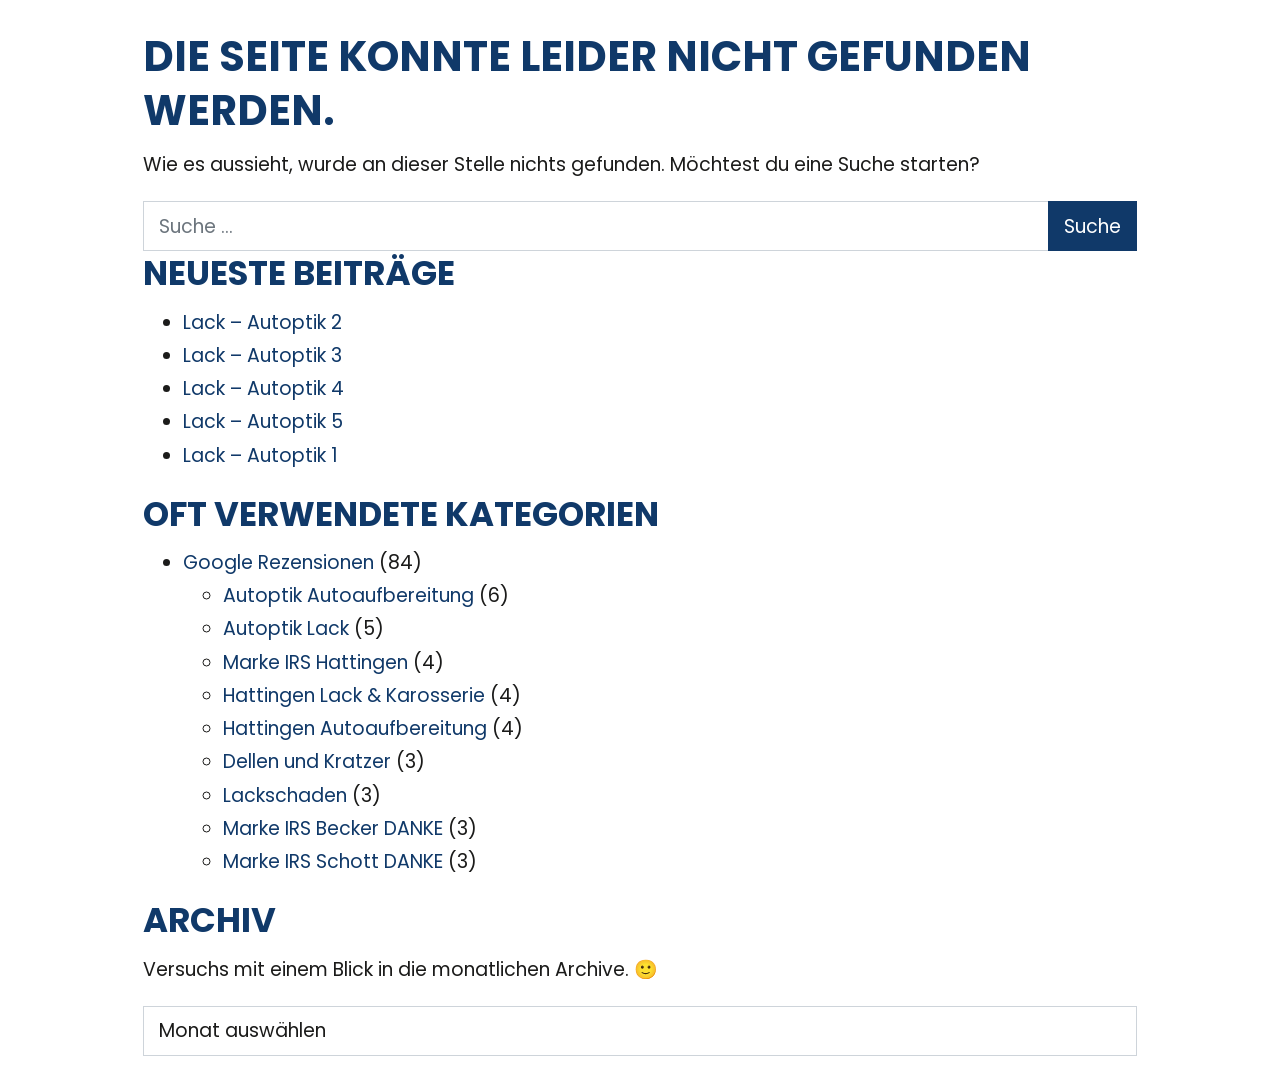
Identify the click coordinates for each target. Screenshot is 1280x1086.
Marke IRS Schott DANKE (333, 861)
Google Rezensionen (278, 562)
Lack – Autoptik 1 (260, 455)
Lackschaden (285, 795)
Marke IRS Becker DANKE (333, 828)
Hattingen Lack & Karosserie (354, 695)
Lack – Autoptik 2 (262, 322)
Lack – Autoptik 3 (262, 355)
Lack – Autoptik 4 (263, 388)
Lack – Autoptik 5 (263, 421)
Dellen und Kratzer (307, 761)
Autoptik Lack (286, 628)
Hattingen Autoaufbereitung (355, 728)
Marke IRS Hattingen (315, 662)
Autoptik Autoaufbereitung (348, 595)
